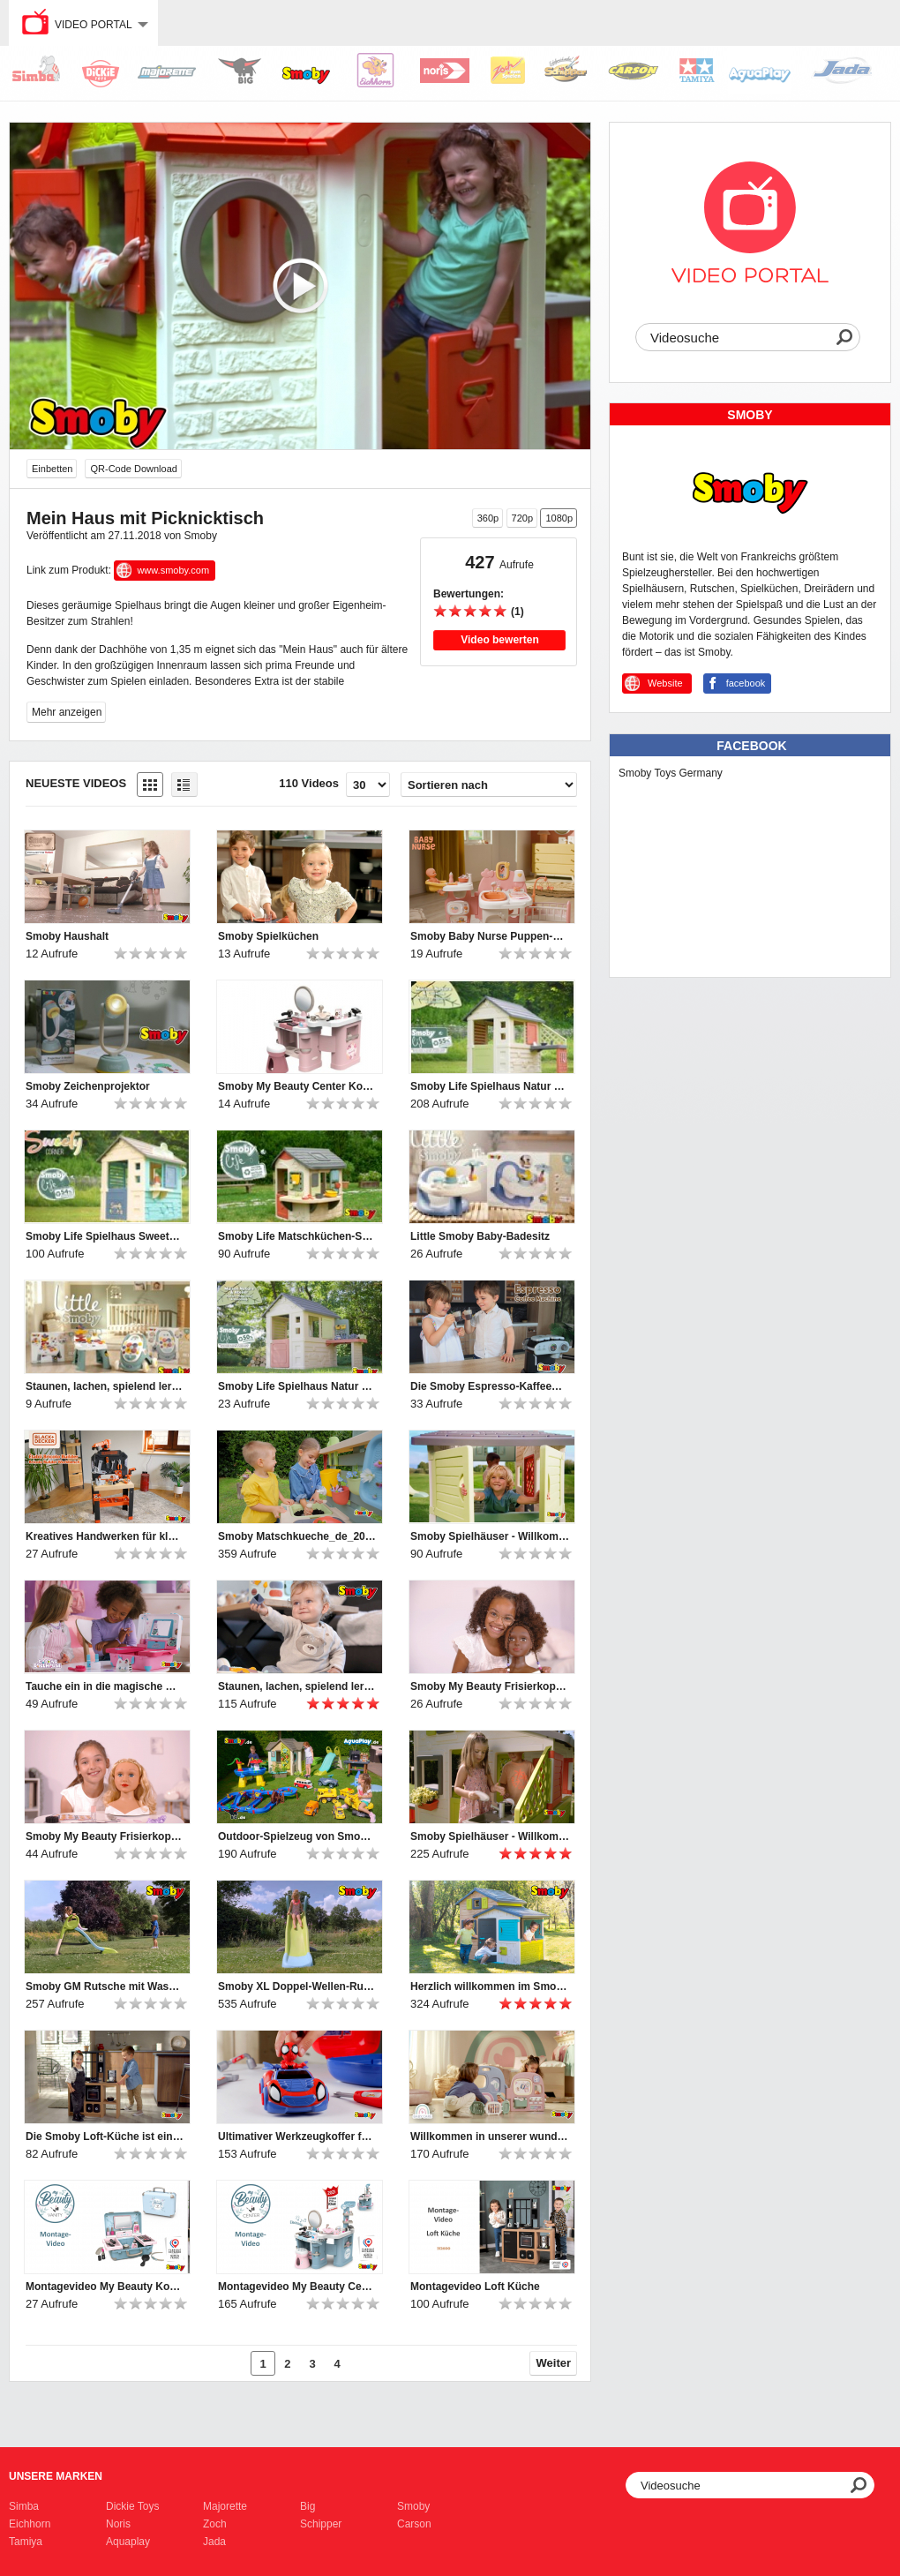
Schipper (320, 2524)
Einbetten (52, 468)
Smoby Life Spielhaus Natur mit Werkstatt (297, 1386)
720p (522, 518)
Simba (24, 2506)
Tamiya (25, 2541)
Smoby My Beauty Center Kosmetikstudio (297, 1086)
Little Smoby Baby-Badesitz (480, 1236)
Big (307, 2506)
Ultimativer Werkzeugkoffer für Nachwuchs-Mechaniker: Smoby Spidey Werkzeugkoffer (297, 2136)
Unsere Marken (55, 2476)
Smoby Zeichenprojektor (88, 1086)
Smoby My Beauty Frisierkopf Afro (489, 1686)
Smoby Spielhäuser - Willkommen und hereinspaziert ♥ (489, 1536)
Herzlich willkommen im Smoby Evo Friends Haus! (489, 1986)
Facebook (751, 746)
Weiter (554, 2362)
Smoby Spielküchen (268, 936)
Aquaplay (128, 2541)
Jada (214, 2541)
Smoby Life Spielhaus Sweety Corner (105, 1236)
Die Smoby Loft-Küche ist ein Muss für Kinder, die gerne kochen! (105, 2136)
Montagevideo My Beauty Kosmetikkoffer (105, 2286)
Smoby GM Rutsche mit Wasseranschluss (105, 1986)
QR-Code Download (133, 468)
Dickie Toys (132, 2506)
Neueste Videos (76, 783)
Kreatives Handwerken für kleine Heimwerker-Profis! (105, 1536)
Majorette (225, 2506)
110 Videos (309, 783)
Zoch (215, 2524)
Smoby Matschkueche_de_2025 (297, 1536)
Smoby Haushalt (67, 936)
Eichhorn (29, 2524)
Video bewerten (499, 640)
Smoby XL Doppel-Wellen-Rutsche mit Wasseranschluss (297, 1986)
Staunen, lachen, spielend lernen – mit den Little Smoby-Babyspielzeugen (105, 1386)
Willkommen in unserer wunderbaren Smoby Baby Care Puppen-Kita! (489, 2136)
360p (488, 518)
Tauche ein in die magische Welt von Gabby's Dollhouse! (105, 1686)
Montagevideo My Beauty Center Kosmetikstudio (297, 2286)
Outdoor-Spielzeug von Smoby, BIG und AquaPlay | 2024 (297, 1836)
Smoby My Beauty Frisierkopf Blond (105, 1836)
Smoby (413, 2506)
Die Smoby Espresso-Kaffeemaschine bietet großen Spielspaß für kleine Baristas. (489, 1386)
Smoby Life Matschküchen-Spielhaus (297, 1236)
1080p (559, 518)
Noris (118, 2524)
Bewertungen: (468, 594)
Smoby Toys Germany (671, 773)
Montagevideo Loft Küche (475, 2286)
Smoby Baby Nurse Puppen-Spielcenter (489, 936)
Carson (414, 2524)
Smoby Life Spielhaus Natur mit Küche (489, 1086)
